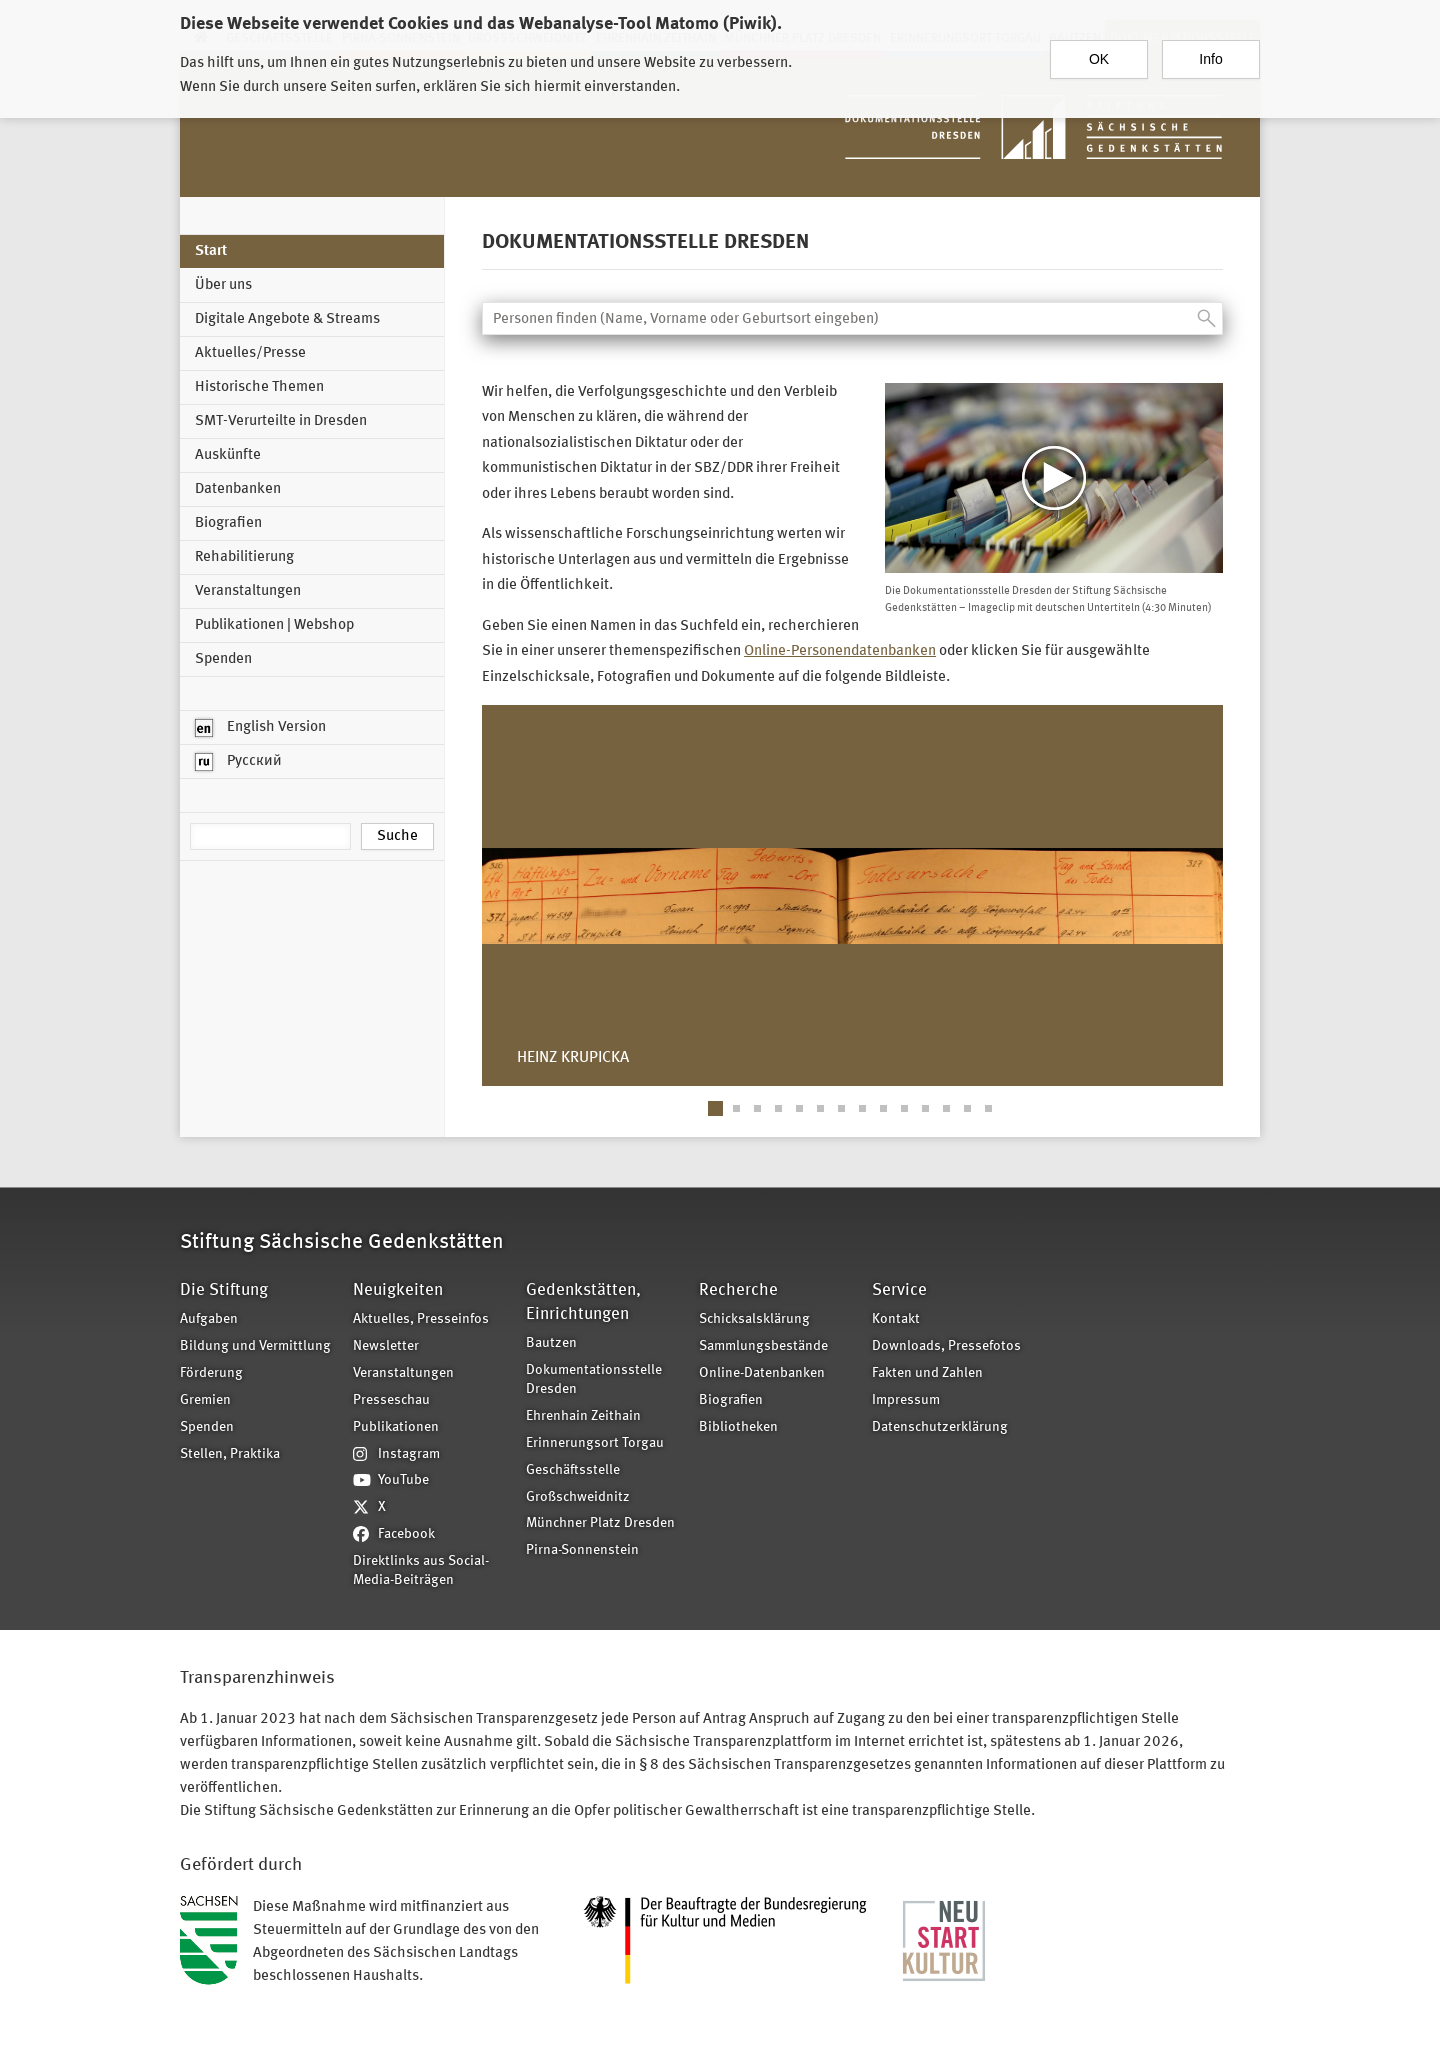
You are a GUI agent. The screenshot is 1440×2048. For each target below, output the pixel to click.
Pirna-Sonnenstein (582, 1550)
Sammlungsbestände (763, 1346)
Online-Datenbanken (762, 1373)
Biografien (228, 523)
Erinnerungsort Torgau (595, 1443)
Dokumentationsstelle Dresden (594, 1380)
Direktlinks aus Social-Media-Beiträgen (421, 1571)
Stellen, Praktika (230, 1454)
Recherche (738, 1290)
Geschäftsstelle (573, 1470)
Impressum (906, 1400)
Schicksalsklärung (754, 1319)
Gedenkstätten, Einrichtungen (583, 1302)
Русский (238, 762)
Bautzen (551, 1343)
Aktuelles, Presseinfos (421, 1319)
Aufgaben (209, 1319)
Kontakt (896, 1319)
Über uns (223, 285)
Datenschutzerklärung (940, 1427)
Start (211, 251)
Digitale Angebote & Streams (287, 319)
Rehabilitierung (244, 557)
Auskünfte (228, 455)
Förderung (211, 1373)
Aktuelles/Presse (250, 353)
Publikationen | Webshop (274, 625)
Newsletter (386, 1346)
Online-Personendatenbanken (840, 651)
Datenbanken (238, 489)
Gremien (205, 1400)
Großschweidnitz (578, 1497)
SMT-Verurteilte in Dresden (281, 421)
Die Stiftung (224, 1290)
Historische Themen (259, 387)
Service (899, 1290)
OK (1099, 59)
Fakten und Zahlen (927, 1373)
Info (1210, 59)
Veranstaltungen (248, 591)
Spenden (223, 659)
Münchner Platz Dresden (600, 1523)
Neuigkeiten (398, 1290)
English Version (260, 728)
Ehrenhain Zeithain (583, 1416)
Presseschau (391, 1400)
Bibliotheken (738, 1427)
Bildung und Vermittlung (255, 1346)
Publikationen (396, 1427)
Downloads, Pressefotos (946, 1346)
